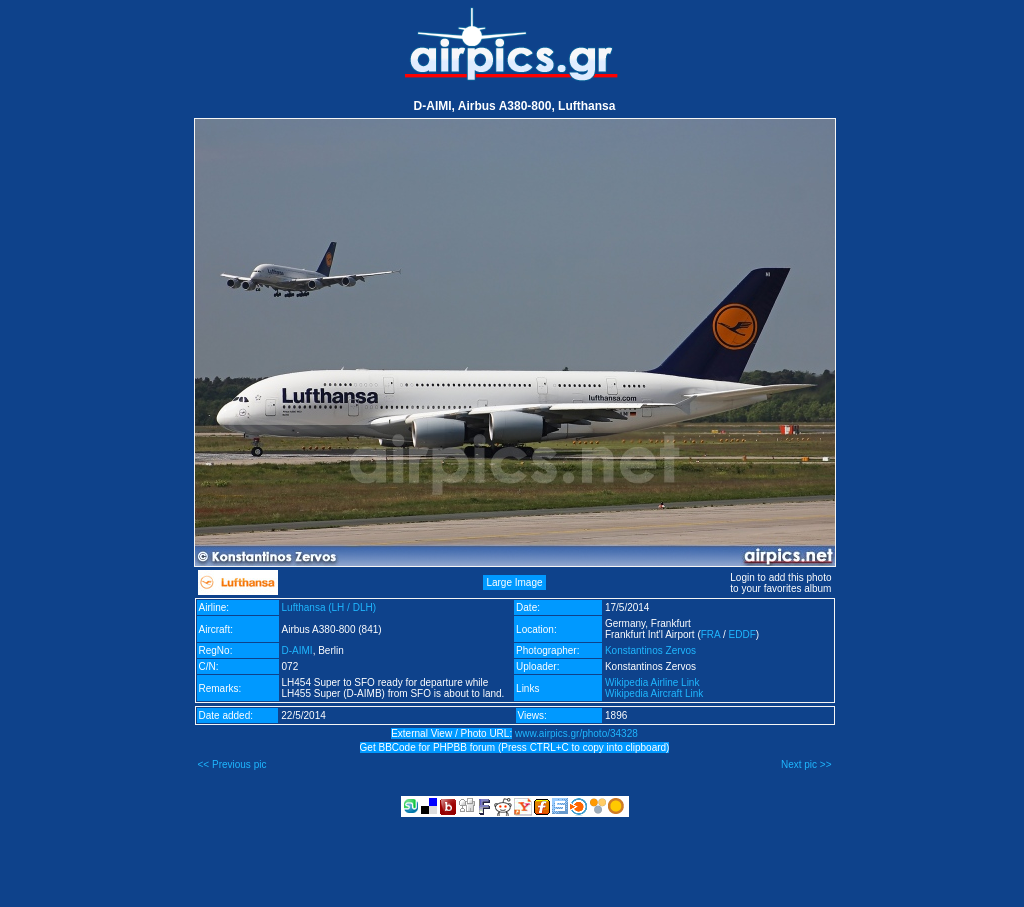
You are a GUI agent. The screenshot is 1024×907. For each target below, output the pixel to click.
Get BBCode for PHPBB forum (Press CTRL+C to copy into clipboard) (515, 747)
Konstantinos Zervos (650, 650)
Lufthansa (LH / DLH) (329, 607)
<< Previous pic (232, 764)
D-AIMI (297, 650)
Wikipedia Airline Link (652, 682)
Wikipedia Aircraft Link (654, 693)
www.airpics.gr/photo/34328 (576, 733)
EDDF (742, 634)
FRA (710, 634)
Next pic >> (806, 764)
